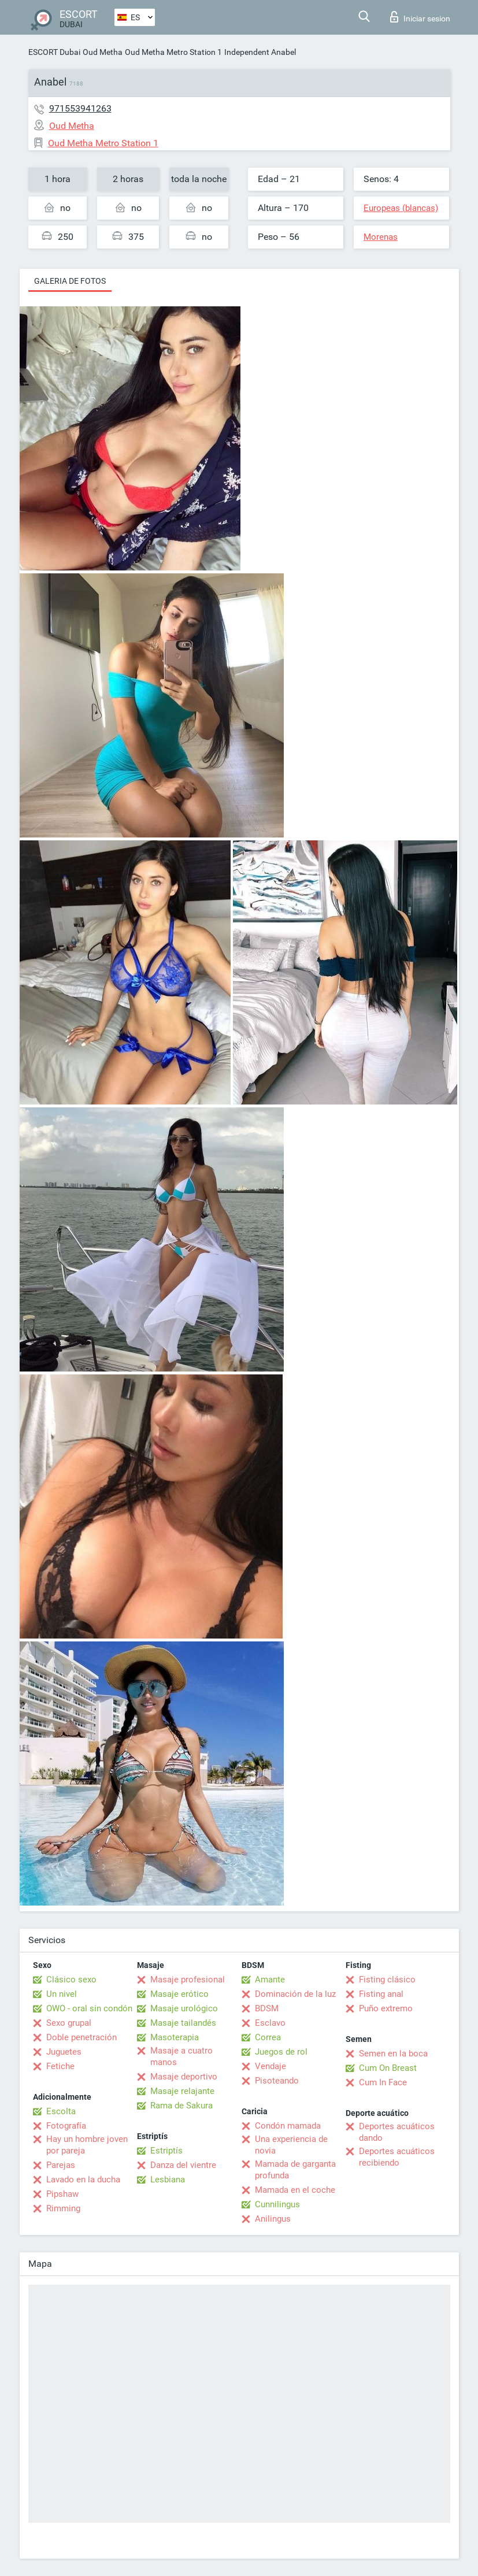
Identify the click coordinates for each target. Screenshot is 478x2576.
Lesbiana (167, 2179)
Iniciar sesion (420, 16)
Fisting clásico (387, 1979)
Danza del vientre (183, 2165)
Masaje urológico (184, 2008)
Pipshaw (62, 2194)
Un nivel (61, 1994)
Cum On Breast (388, 2068)
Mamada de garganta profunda (295, 2170)
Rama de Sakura (181, 2105)
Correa (268, 2037)
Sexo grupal (68, 2023)
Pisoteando (277, 2080)
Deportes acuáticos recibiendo (397, 2157)
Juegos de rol (281, 2052)
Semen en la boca (393, 2053)
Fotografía (66, 2126)
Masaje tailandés (183, 2023)
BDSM (267, 2008)
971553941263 (80, 108)
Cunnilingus (277, 2204)
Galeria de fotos (70, 281)
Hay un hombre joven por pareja (87, 2145)
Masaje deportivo (183, 2076)
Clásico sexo (71, 1979)
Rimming (63, 2208)
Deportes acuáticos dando (397, 2132)
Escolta (61, 2111)
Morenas (381, 237)
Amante (270, 1979)
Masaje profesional (187, 1979)
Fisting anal (381, 1994)
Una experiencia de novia (291, 2145)
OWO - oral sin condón (89, 2008)
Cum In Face (383, 2082)
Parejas (60, 2165)
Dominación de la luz (295, 1994)
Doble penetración (81, 2037)
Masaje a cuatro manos (181, 2056)
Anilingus (273, 2219)
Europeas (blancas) (401, 208)
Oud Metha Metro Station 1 (173, 52)
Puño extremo (386, 2008)
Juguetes (63, 2052)
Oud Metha (103, 52)
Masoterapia (174, 2037)
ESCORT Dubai (54, 52)
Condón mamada (288, 2126)
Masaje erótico (179, 1994)
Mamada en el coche (295, 2190)
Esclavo (270, 2023)
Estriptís (166, 2150)
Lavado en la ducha (83, 2179)
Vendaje (270, 2066)
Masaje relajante (182, 2091)
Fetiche (60, 2066)
